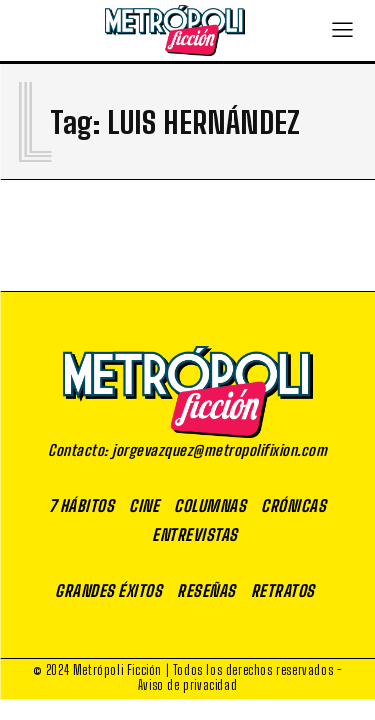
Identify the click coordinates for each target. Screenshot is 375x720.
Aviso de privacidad (187, 685)
